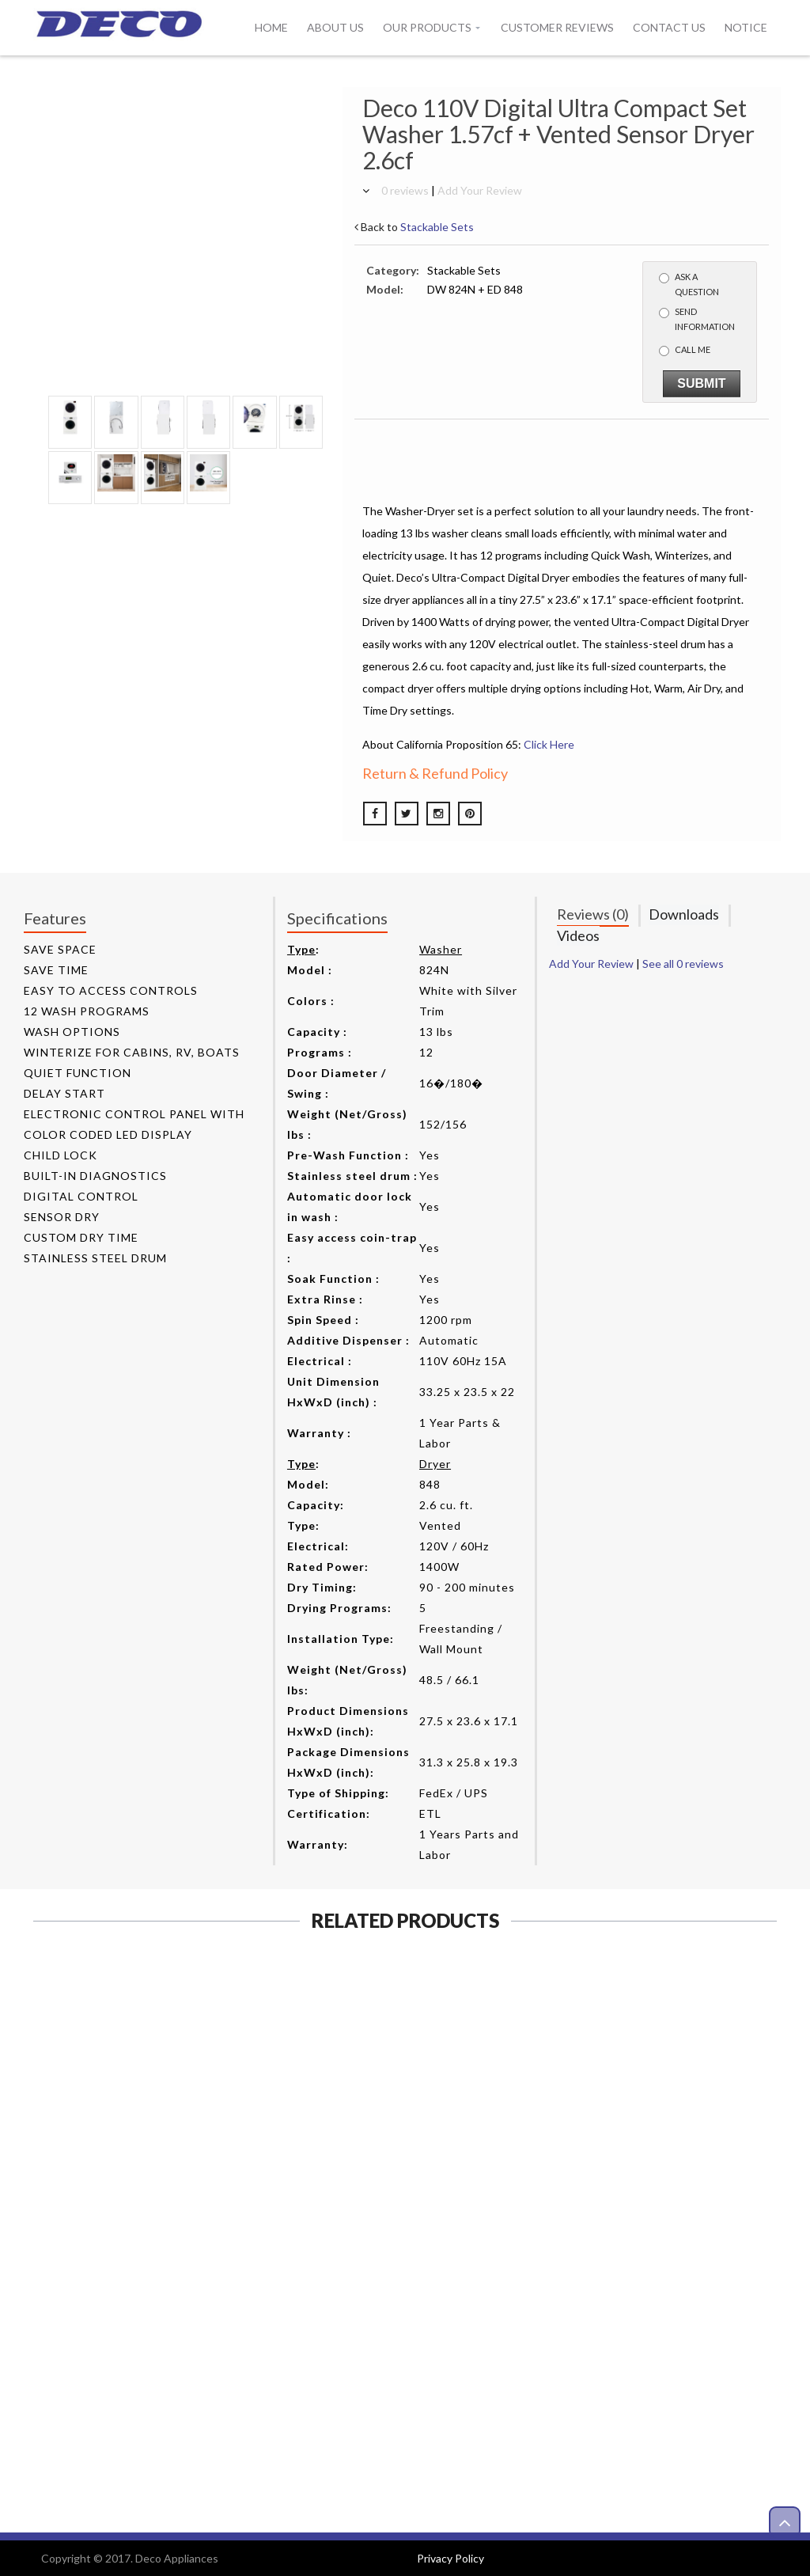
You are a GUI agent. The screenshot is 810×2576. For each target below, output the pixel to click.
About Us (335, 27)
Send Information (697, 319)
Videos (578, 935)
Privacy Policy (450, 2558)
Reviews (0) (593, 914)
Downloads (684, 914)
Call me (684, 350)
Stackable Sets (437, 226)
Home (271, 27)
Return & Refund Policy (435, 773)
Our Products (427, 27)
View (117, 2297)
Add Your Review (479, 190)
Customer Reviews (557, 27)
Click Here (549, 744)
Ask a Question (689, 284)
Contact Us (669, 27)
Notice (746, 27)
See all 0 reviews (683, 963)
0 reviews (405, 190)
